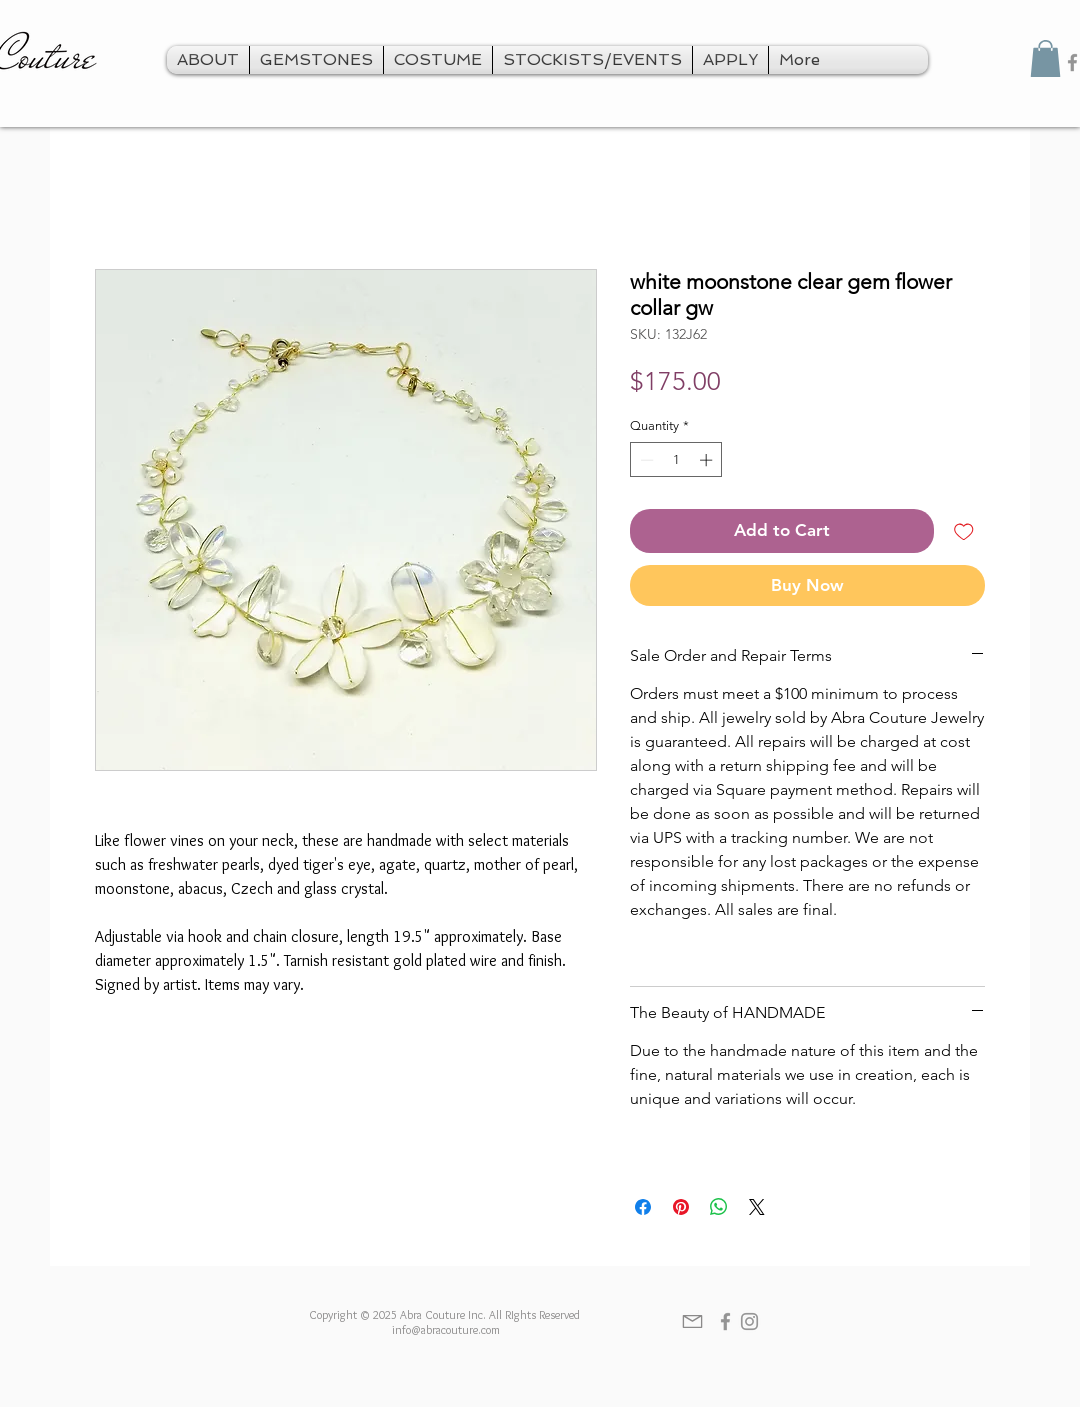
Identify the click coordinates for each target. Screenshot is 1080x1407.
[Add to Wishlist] (964, 531)
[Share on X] (757, 1207)
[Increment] (708, 460)
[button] (1045, 58)
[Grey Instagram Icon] (749, 1321)
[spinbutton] (676, 460)
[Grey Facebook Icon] (725, 1321)
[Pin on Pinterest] (681, 1207)
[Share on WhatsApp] (719, 1207)
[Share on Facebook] (643, 1207)
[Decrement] (645, 460)
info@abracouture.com (446, 1329)
